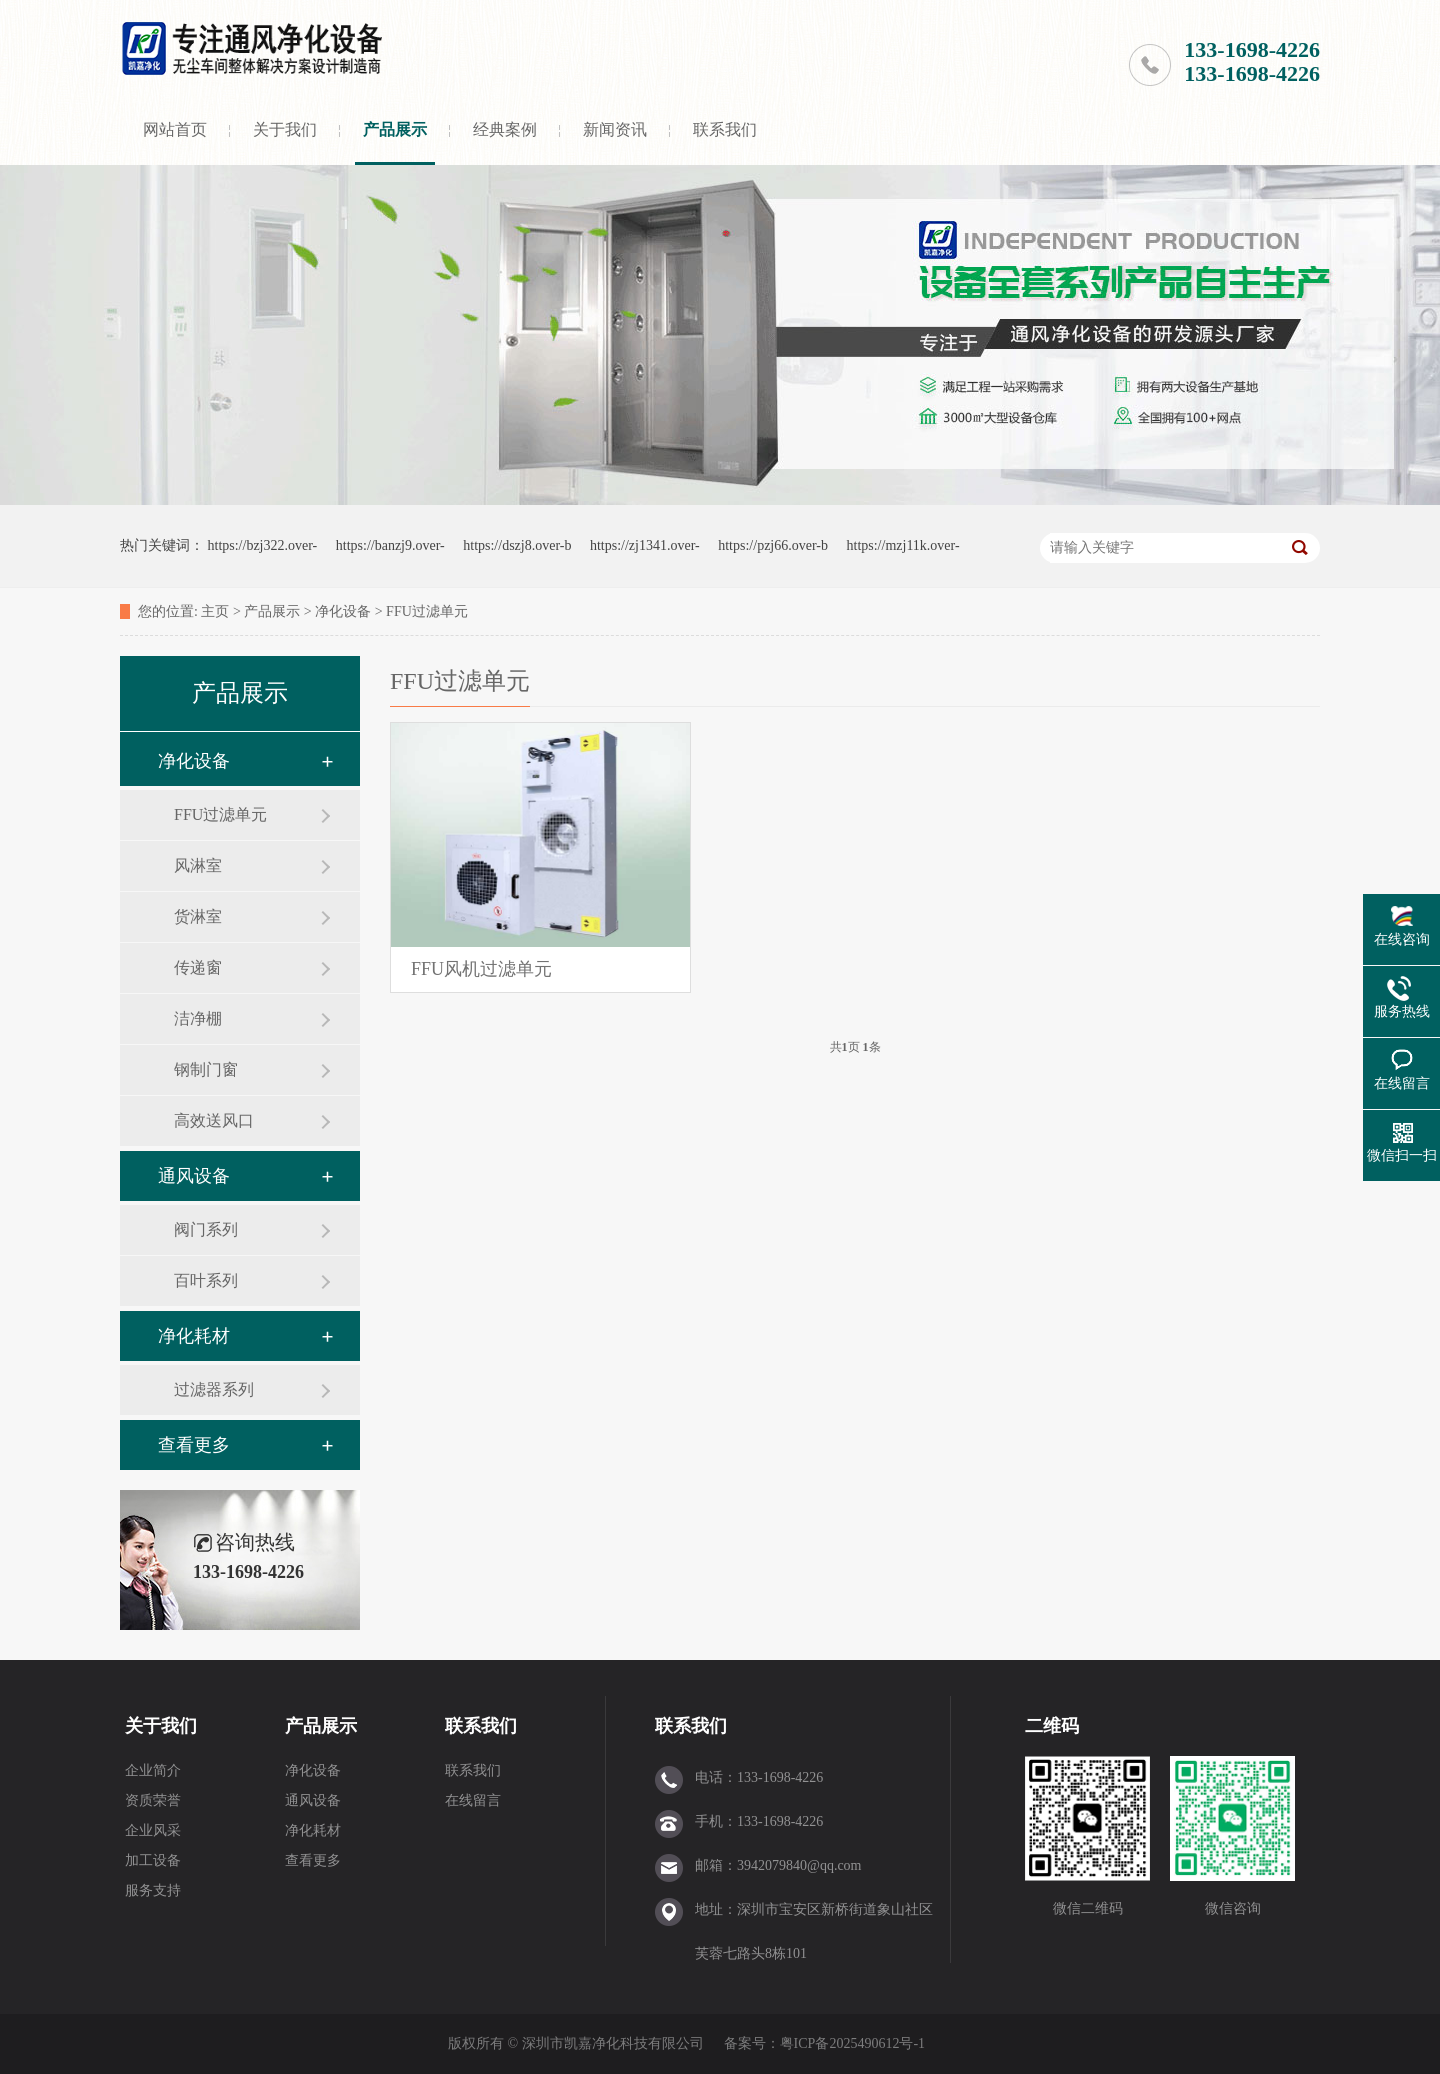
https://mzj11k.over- (903, 545)
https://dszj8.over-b (517, 545)
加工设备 (153, 1860)
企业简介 (153, 1770)
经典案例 (505, 129)
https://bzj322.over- (263, 545)
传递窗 (198, 967)
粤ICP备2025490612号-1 (852, 2043)
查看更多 (194, 1445)
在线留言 (473, 1800)
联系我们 (725, 129)
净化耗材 (194, 1336)
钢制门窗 (206, 1069)
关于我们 (285, 129)
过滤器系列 (214, 1389)
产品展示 (395, 129)
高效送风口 (214, 1120)
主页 (215, 611)
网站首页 (175, 129)
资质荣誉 (153, 1800)
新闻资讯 (615, 129)
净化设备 (343, 611)
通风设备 (194, 1176)
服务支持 (153, 1890)
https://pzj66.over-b (773, 545)
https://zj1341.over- (645, 545)
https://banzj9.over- (390, 545)
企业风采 (153, 1830)
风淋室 (198, 865)
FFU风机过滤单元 (481, 969)
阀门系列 (206, 1229)
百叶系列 (206, 1280)
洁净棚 (198, 1018)
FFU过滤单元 (427, 611)
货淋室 (198, 916)
